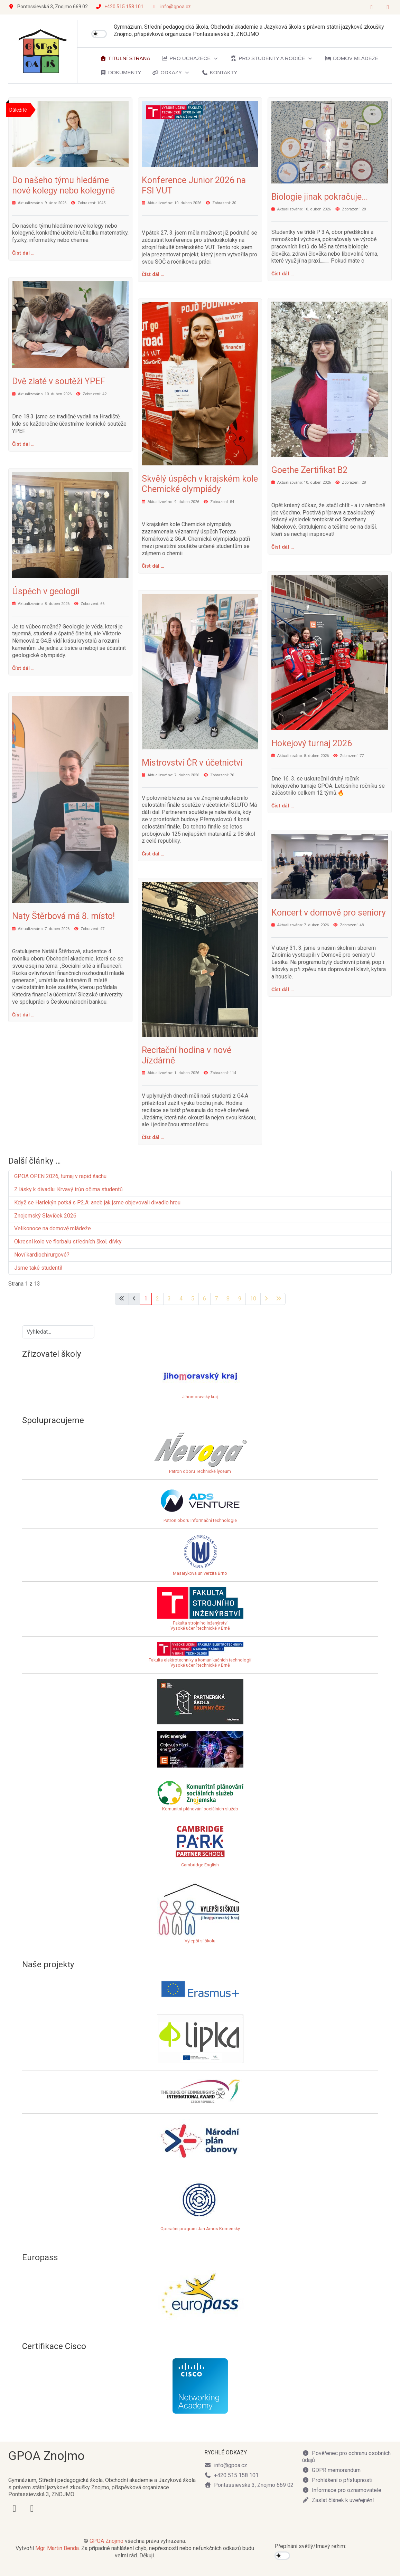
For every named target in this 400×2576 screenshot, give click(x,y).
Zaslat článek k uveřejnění (338, 2500)
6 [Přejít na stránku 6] (204, 1298)
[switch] (99, 34)
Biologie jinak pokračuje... (319, 197)
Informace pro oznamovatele (341, 2490)
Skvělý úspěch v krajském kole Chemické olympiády (200, 484)
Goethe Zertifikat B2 (309, 470)
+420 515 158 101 (123, 6)
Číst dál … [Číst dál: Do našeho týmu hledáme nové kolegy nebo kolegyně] (23, 253)
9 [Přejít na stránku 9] (239, 1298)
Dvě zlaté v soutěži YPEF (58, 381)
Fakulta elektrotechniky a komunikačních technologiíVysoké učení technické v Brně (200, 1657)
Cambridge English (200, 1845)
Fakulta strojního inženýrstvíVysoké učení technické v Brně (200, 1625)
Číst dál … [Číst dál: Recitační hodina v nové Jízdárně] (153, 1137)
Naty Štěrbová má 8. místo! (63, 916)
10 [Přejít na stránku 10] (253, 1298)
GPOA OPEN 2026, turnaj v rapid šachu (60, 1176)
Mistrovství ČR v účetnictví (192, 763)
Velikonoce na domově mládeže (52, 1228)
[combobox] (58, 1331)
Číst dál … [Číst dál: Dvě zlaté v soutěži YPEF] (23, 444)
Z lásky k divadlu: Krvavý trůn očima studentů (68, 1189)
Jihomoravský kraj (200, 1396)
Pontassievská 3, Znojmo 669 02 (249, 2485)
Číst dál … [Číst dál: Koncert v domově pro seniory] (282, 989)
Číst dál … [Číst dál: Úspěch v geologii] (23, 668)
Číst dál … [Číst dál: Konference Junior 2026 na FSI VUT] (153, 274)
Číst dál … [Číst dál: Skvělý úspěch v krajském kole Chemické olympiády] (153, 566)
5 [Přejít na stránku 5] (192, 1298)
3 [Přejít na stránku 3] (169, 1298)
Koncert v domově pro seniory (328, 913)
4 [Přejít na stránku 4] (181, 1298)
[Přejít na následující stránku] (266, 1299)
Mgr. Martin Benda (57, 2548)
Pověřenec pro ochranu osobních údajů (346, 2457)
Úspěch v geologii (46, 591)
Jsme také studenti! (39, 1268)
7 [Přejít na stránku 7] (216, 1298)
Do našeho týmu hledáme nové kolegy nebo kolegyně (63, 185)
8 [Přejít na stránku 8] (228, 1298)
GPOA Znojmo (106, 2541)
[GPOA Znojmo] (43, 51)
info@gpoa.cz (175, 6)
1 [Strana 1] (145, 1298)
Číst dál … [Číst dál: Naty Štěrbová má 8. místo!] (23, 1014)
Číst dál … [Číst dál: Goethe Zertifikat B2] (282, 547)
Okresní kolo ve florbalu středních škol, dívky (68, 1241)
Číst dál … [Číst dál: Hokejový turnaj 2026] (282, 805)
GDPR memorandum (331, 2470)
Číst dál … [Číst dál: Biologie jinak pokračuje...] (282, 273)
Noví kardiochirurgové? (41, 1254)
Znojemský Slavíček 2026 (45, 1215)
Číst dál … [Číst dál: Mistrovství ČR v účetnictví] (153, 853)
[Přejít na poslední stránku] (279, 1299)
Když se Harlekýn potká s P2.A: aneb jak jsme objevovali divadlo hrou (97, 1202)
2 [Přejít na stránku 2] (157, 1298)
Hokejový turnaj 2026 (311, 743)
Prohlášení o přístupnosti (337, 2480)
